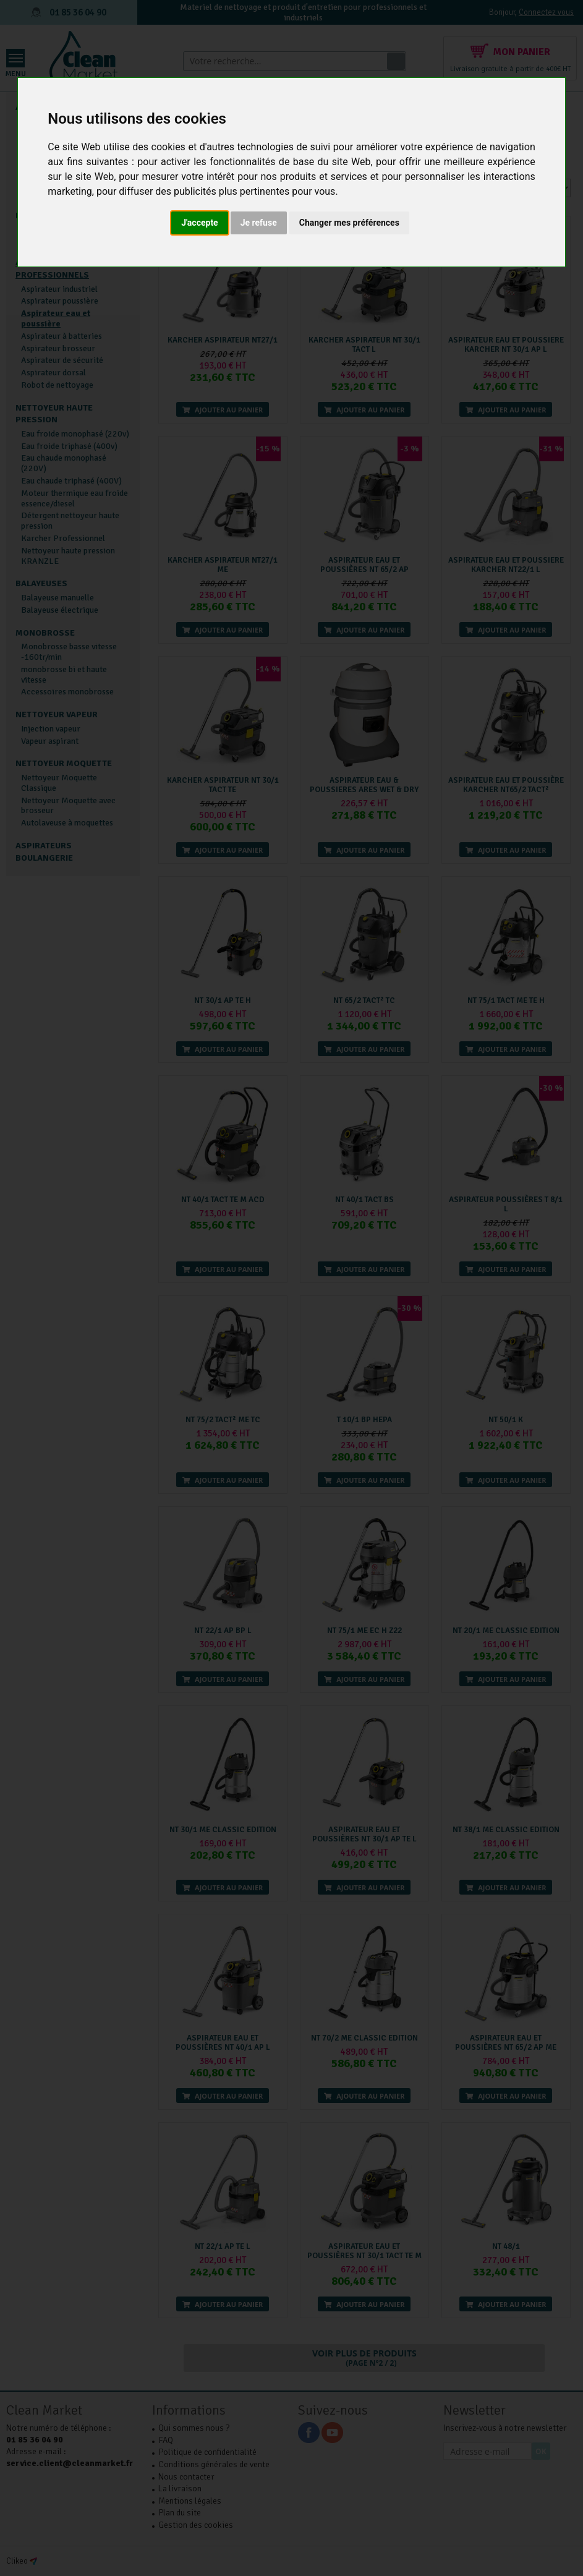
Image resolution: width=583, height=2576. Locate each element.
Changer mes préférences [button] (349, 223)
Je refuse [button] (258, 223)
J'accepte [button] (199, 223)
